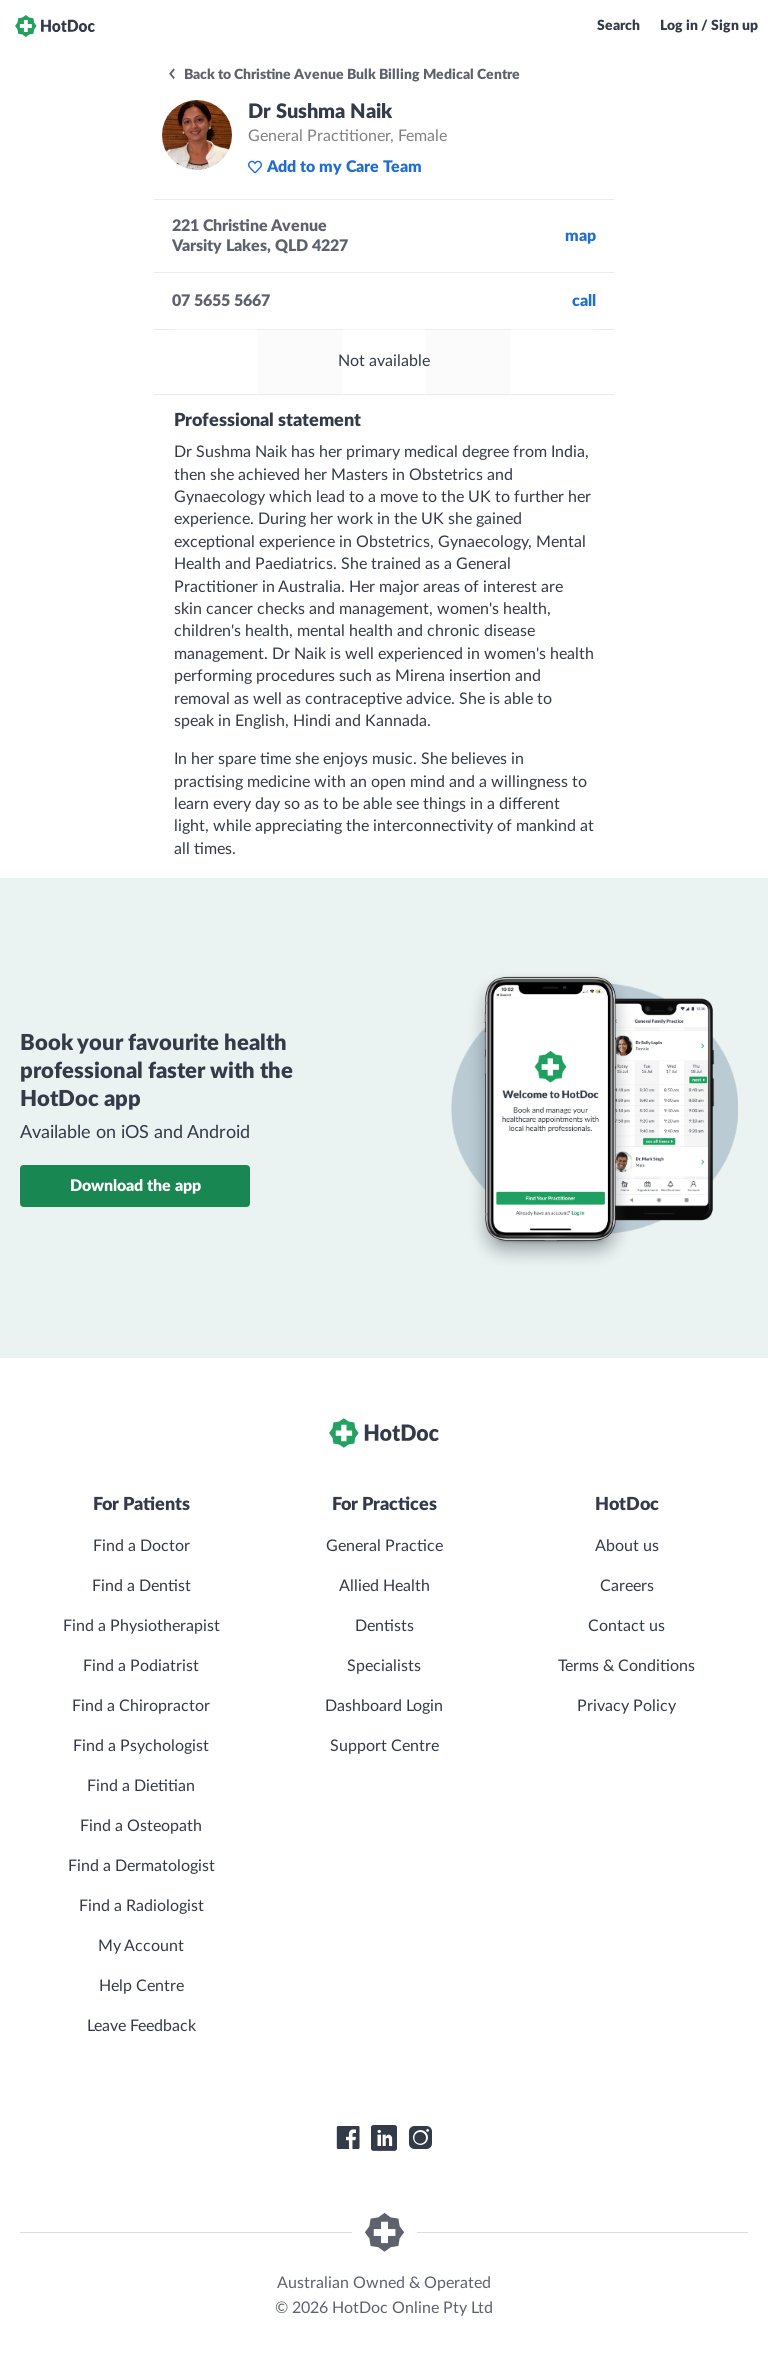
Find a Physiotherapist (141, 1626)
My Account (141, 1946)
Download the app (135, 1186)
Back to (343, 75)
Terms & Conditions (626, 1666)
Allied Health (384, 1586)
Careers (627, 1586)
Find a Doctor (141, 1546)
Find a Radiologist (141, 1906)
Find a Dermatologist (141, 1866)
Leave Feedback (141, 2026)
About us (627, 1546)
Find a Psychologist (141, 1746)
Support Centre (384, 1746)
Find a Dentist (141, 1586)
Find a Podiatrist (141, 1666)
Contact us (626, 1626)
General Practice (384, 1546)
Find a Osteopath (141, 1826)
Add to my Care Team (334, 167)
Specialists (384, 1666)
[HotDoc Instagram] (420, 2138)
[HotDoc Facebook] (348, 2138)
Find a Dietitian (141, 1786)
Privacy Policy (626, 1706)
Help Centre (141, 1986)
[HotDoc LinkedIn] (384, 2138)
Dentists (384, 1626)
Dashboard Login (384, 1706)
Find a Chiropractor (141, 1706)
